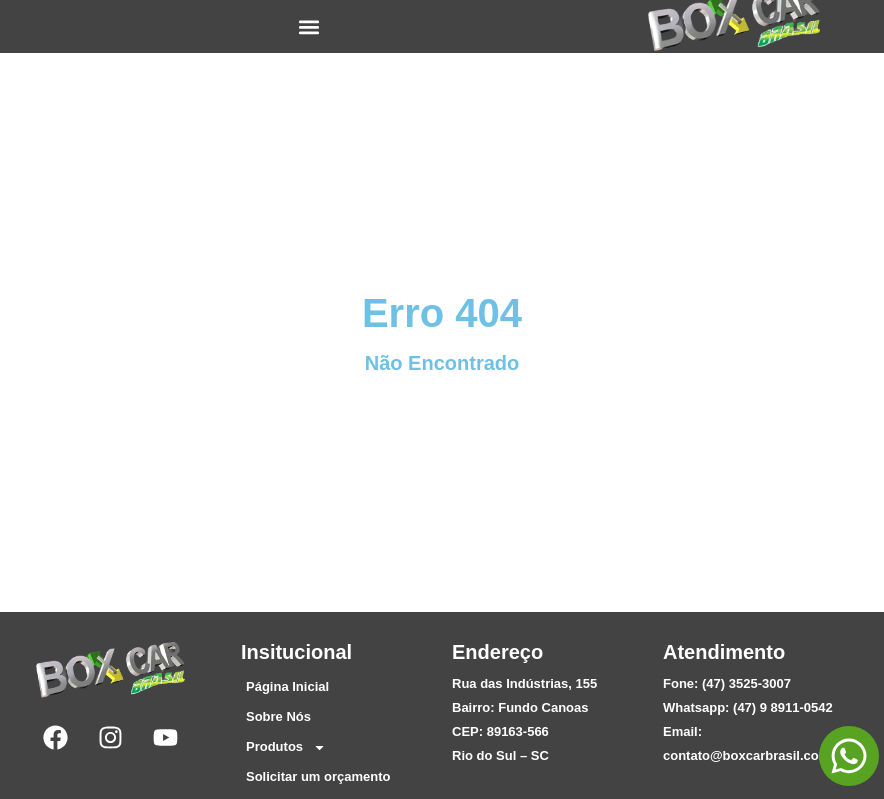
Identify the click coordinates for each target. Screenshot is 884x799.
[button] (309, 26)
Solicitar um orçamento (318, 776)
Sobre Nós (278, 716)
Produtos (286, 747)
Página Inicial (287, 686)
